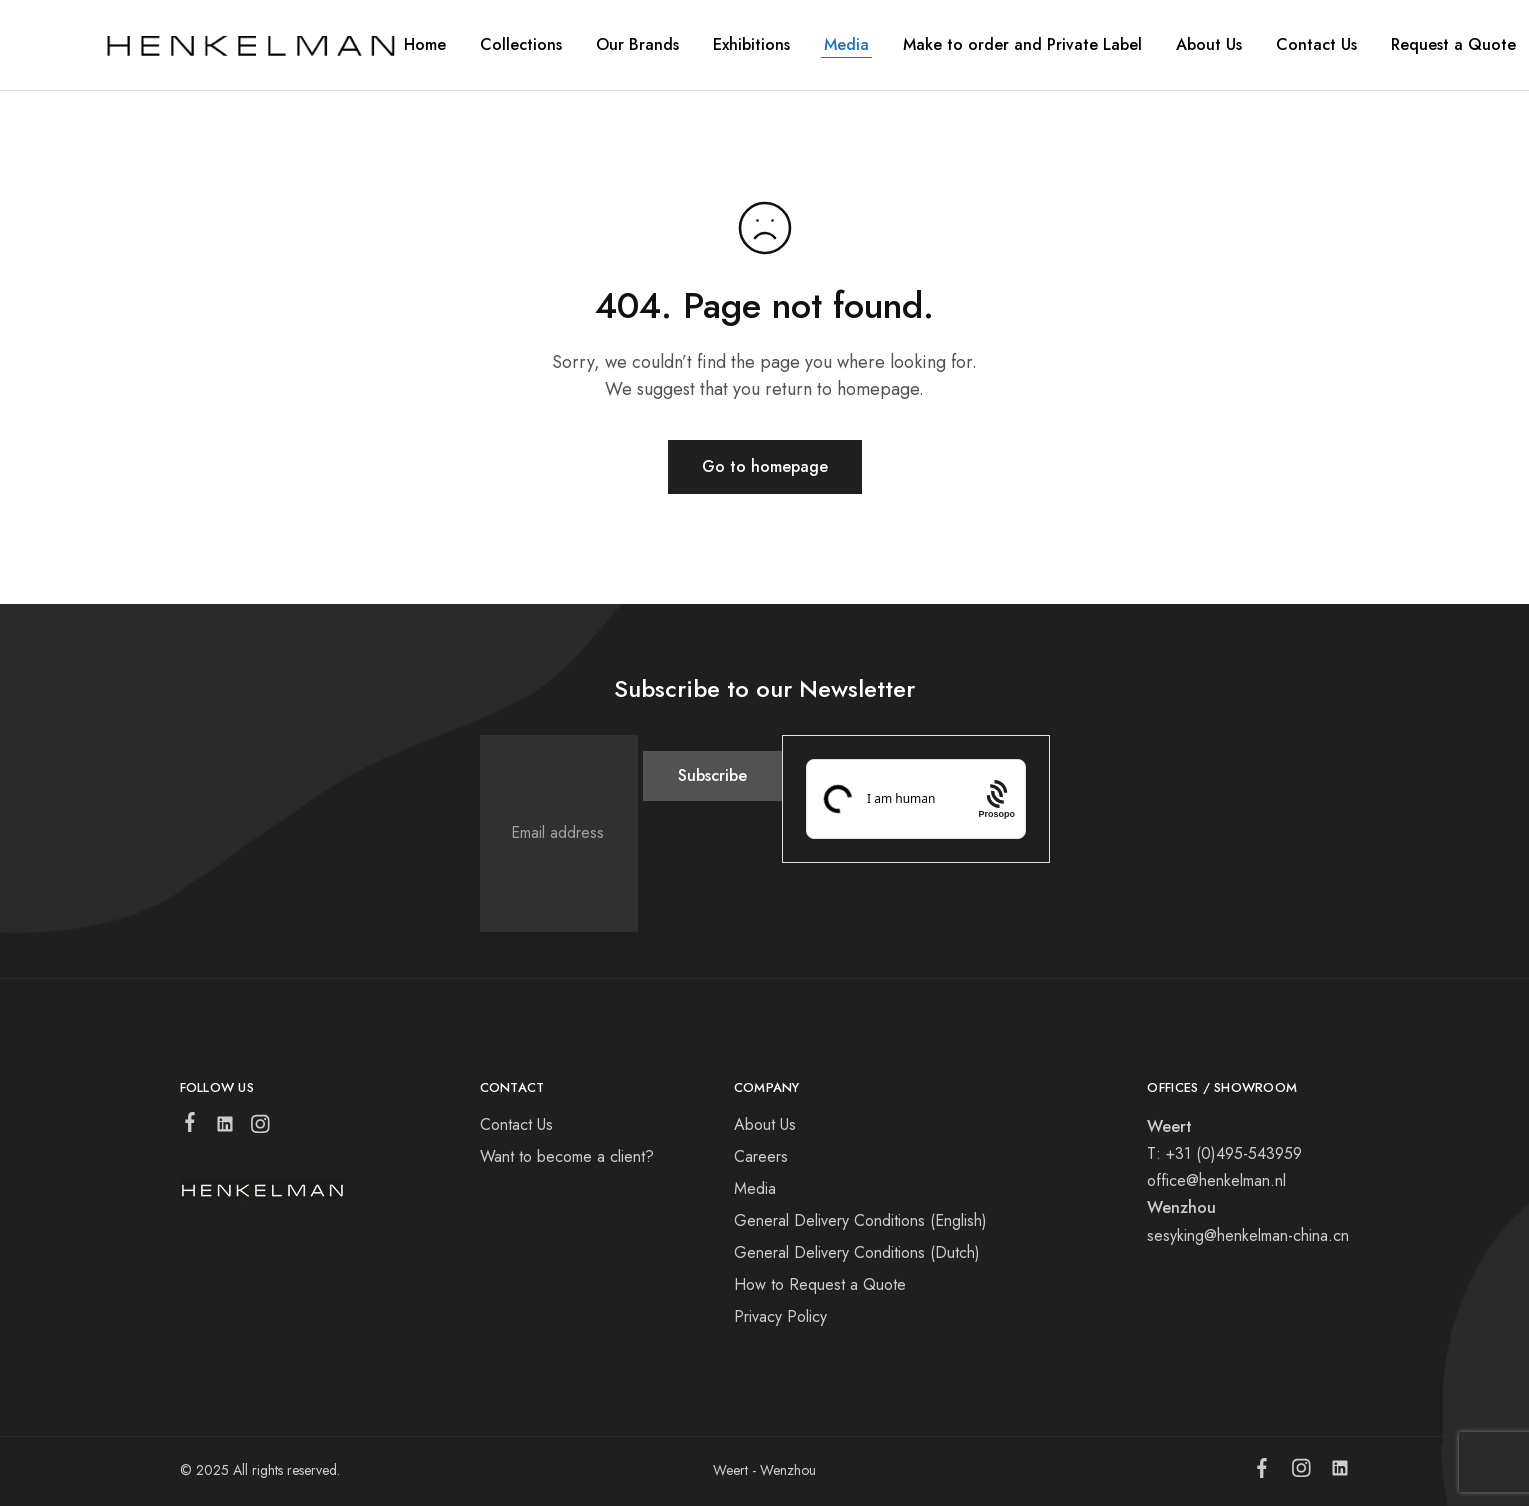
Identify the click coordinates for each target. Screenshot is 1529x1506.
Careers (761, 1156)
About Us (765, 1124)
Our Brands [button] (637, 45)
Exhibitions (751, 45)
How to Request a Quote (820, 1284)
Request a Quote (1453, 45)
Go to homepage (765, 466)
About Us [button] (1209, 45)
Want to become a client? (567, 1156)
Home (425, 45)
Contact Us (1316, 45)
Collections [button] (521, 45)
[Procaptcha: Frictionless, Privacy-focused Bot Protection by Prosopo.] (996, 798)
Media (846, 45)
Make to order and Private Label (1022, 45)
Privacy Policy (780, 1316)
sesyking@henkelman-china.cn (1248, 1235)
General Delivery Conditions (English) (860, 1220)
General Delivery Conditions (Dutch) (857, 1252)
